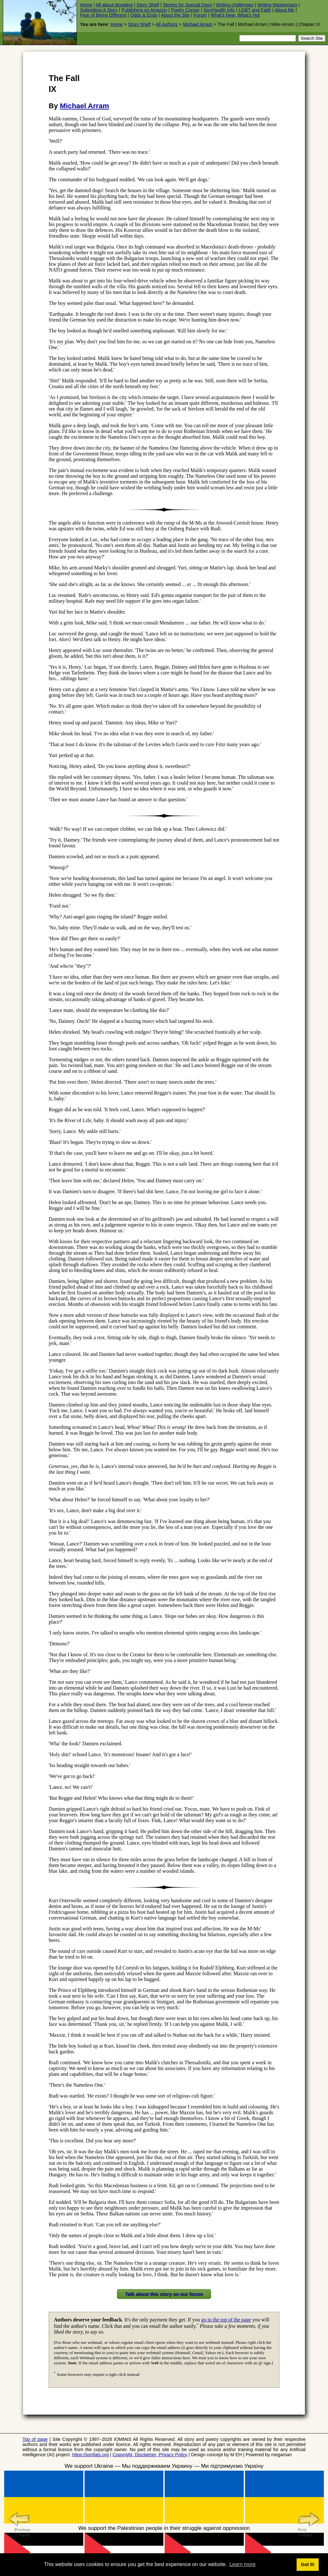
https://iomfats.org (90, 2454)
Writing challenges (234, 4)
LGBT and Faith (255, 9)
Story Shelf (147, 4)
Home (86, 4)
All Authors (167, 24)
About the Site (175, 15)
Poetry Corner (185, 9)
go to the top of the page (226, 2319)
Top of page (35, 2439)
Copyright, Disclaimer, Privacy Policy (149, 2454)
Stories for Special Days (187, 4)
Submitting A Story (99, 9)
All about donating (114, 4)
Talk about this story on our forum (164, 2294)
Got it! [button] (307, 2564)
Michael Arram (197, 24)
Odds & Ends (143, 15)
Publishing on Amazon (144, 9)
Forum (200, 15)
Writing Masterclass (277, 4)
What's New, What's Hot (235, 15)
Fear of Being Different (103, 15)
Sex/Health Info (219, 9)
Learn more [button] (242, 2564)
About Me (284, 9)
